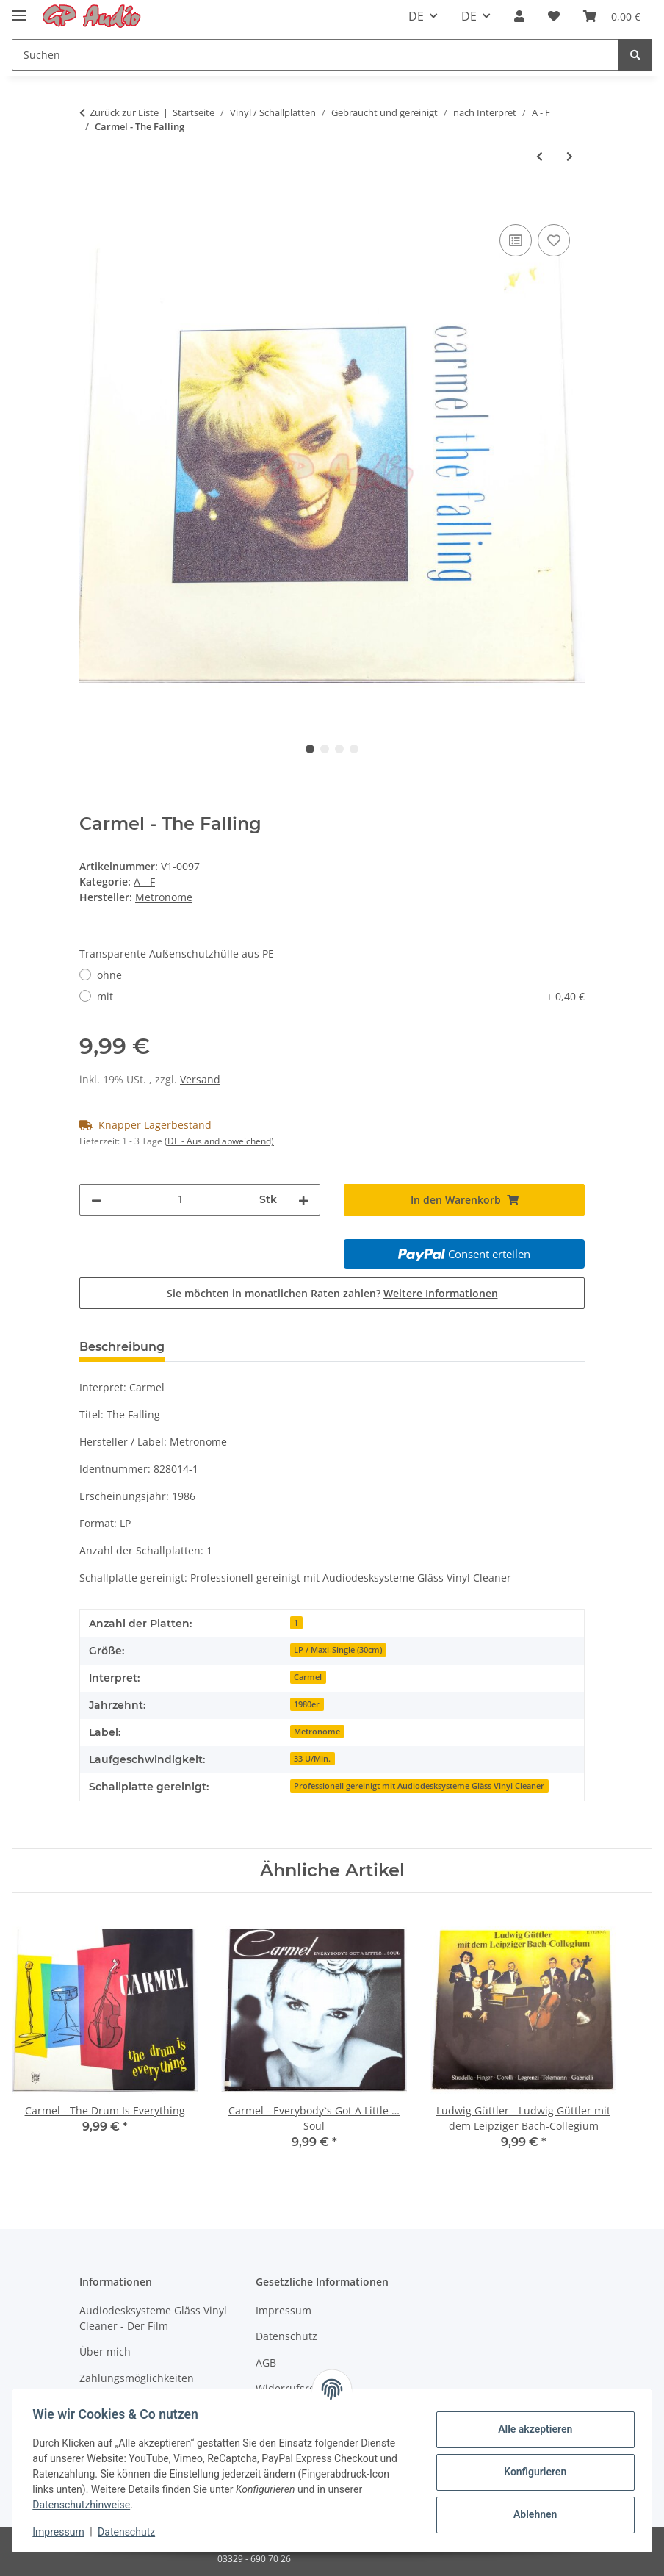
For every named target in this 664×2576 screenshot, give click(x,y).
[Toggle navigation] (19, 9)
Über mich (105, 2351)
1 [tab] (310, 749)
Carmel (308, 1677)
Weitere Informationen (440, 1293)
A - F (144, 882)
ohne (109, 975)
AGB (266, 2362)
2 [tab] (324, 749)
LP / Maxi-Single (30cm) (338, 1650)
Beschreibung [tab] (122, 1347)
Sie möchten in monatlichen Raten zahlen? (332, 1293)
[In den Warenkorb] (91, 204)
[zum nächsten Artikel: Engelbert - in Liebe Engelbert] (570, 156)
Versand (200, 1079)
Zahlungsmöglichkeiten (136, 2378)
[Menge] (180, 1200)
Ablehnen (531, 2514)
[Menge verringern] (96, 1200)
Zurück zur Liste (124, 112)
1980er (307, 1704)
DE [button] (416, 16)
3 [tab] (339, 749)
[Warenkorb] (611, 16)
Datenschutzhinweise (85, 2505)
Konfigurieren (531, 2472)
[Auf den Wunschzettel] (554, 240)
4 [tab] (354, 749)
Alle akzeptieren (531, 2429)
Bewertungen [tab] (230, 1347)
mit (341, 996)
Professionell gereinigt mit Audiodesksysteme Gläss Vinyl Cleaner (419, 1786)
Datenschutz (130, 2532)
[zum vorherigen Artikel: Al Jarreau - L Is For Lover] (539, 156)
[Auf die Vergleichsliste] (515, 240)
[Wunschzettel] (553, 16)
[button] (519, 16)
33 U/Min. (312, 1759)
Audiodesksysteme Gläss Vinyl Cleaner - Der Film (153, 2318)
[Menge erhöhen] (303, 1200)
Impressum (61, 2532)
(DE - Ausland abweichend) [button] (219, 1141)
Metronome (317, 1731)
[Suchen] (315, 55)
